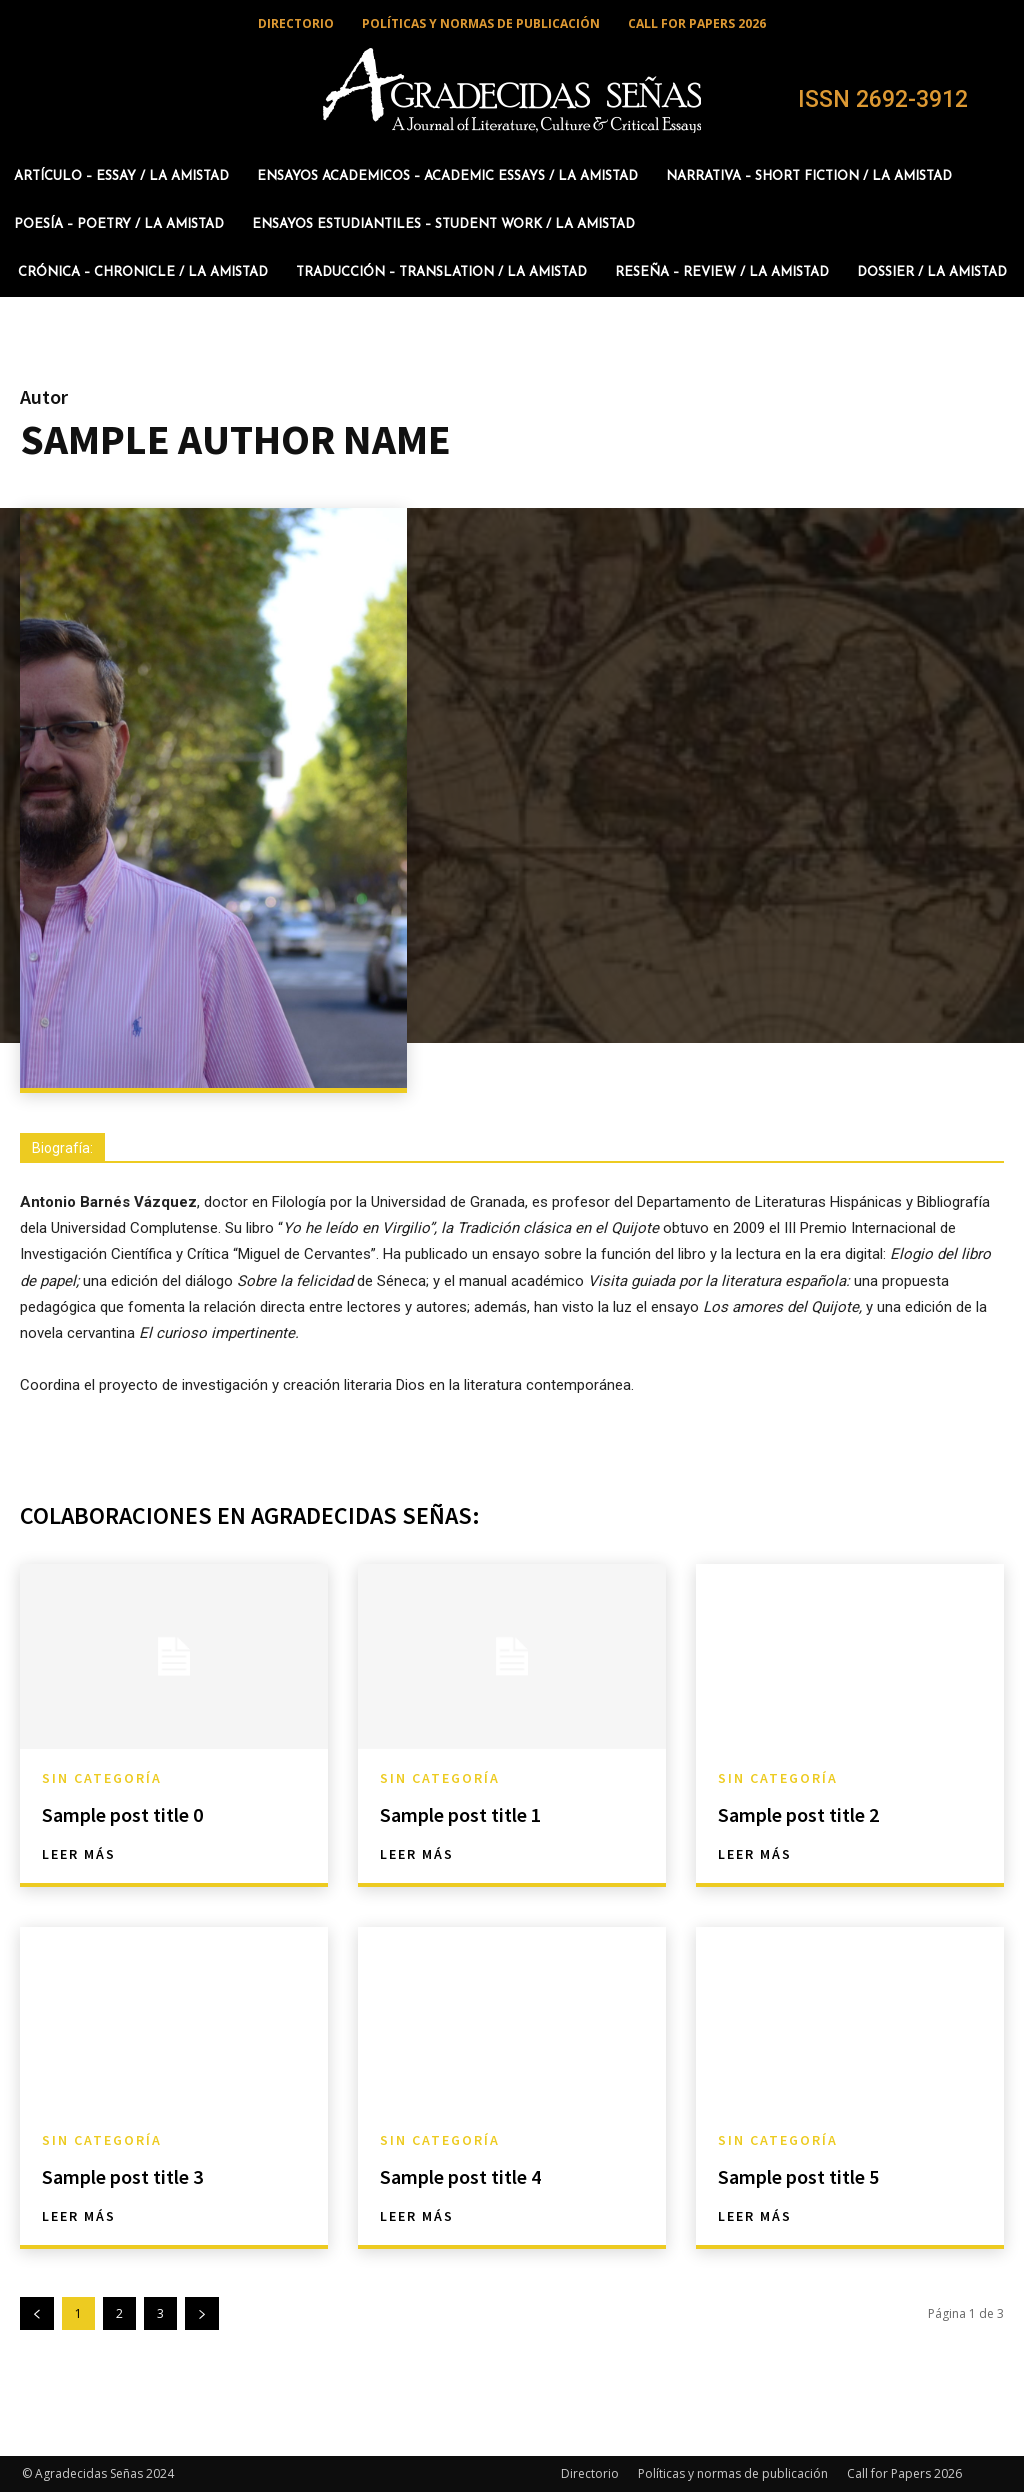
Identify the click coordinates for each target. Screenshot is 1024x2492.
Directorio (590, 2473)
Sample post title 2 (798, 1814)
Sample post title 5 (798, 2176)
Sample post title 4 (460, 2176)
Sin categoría (102, 1778)
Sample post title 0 (122, 1814)
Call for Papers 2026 (904, 2473)
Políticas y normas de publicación (733, 2473)
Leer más (79, 1854)
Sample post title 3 (122, 2176)
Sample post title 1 (460, 1814)
